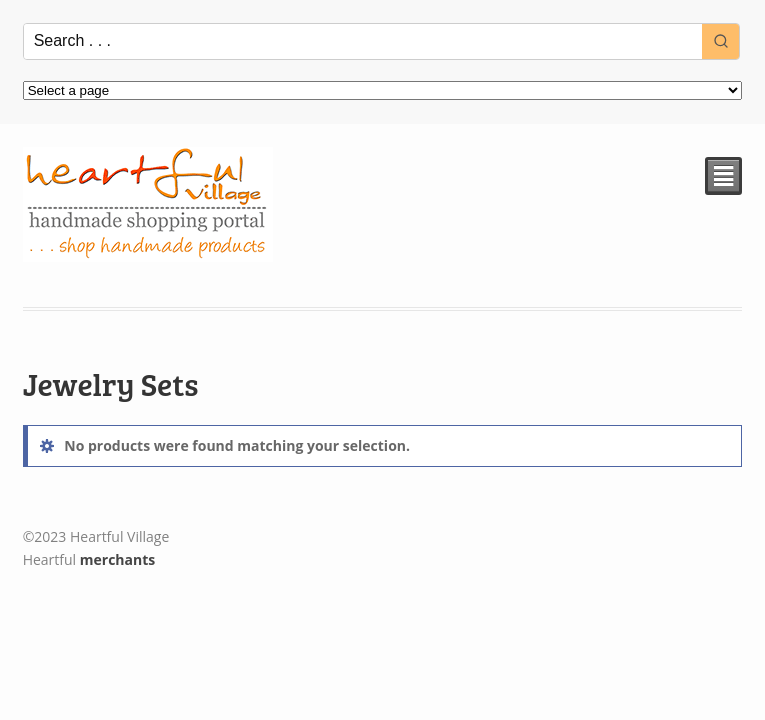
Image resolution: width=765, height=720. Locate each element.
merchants (117, 559)
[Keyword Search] (363, 41)
